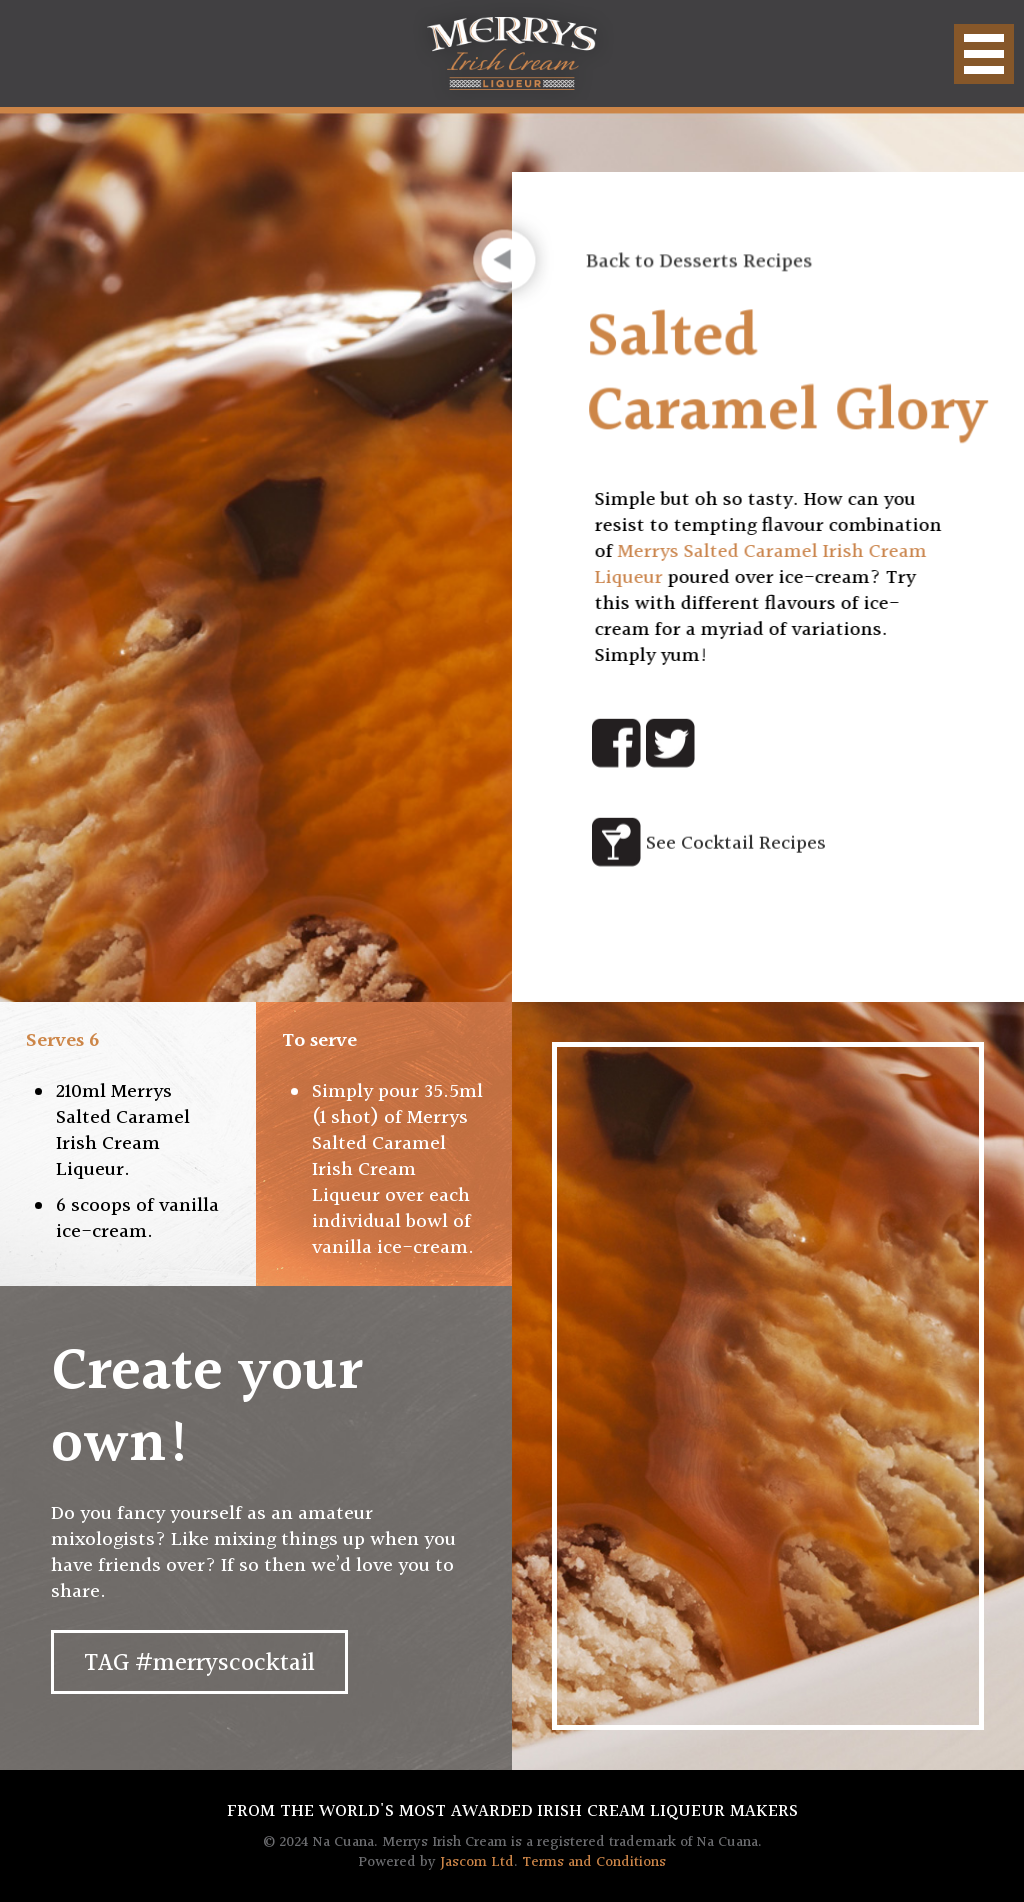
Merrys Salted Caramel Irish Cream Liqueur (757, 565)
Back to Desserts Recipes (701, 266)
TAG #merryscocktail (199, 1663)
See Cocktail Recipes (736, 844)
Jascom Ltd (477, 1862)
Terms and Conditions (594, 1862)
